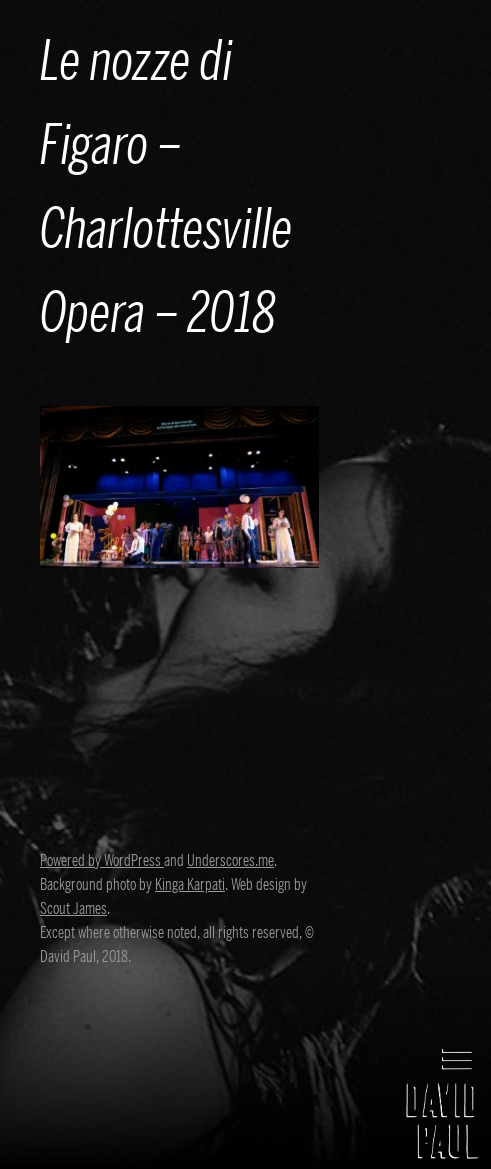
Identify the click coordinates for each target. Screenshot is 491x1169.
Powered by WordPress (102, 861)
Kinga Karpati (190, 885)
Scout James (73, 909)
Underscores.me (230, 861)
